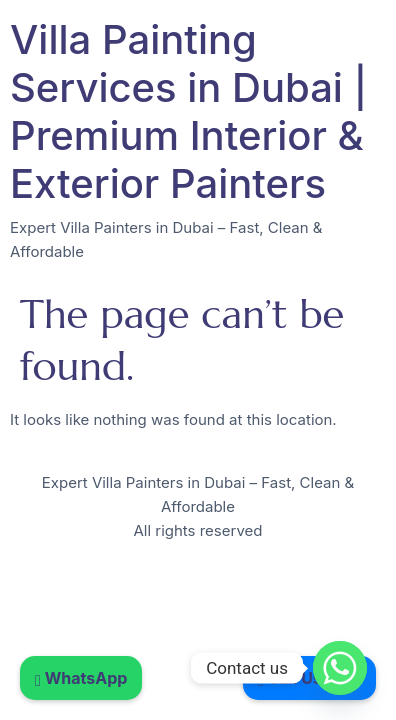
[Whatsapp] (340, 668)
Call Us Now (309, 678)
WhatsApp (81, 678)
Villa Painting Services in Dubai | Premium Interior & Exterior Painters (188, 111)
